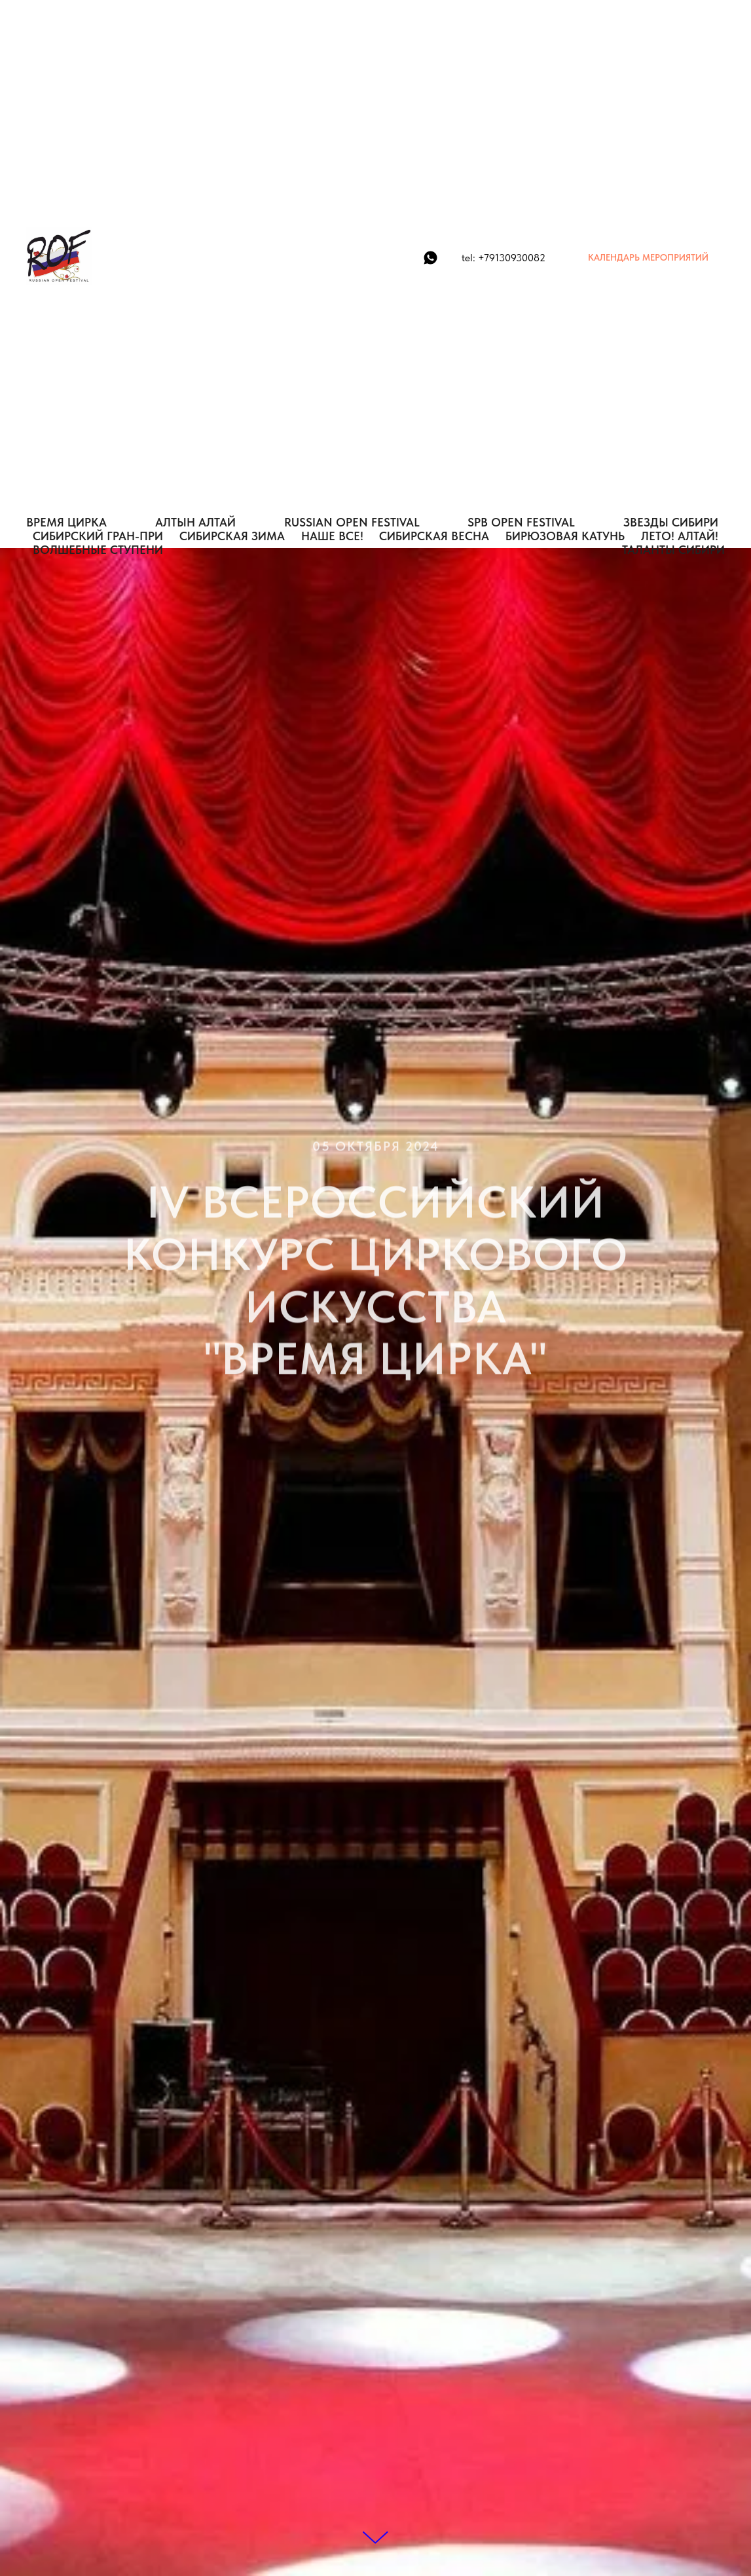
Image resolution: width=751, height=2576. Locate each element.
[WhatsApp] (430, 257)
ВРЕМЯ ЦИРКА (66, 522)
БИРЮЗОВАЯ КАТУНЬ (565, 536)
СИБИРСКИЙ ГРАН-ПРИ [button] (98, 536)
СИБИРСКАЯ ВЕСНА (434, 536)
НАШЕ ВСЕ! (332, 536)
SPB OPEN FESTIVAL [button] (521, 522)
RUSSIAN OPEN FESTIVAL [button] (352, 522)
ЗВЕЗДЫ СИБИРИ (670, 522)
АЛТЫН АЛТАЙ (195, 522)
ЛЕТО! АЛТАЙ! (679, 536)
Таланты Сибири (673, 550)
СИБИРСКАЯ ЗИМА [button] (232, 536)
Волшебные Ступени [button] (98, 550)
